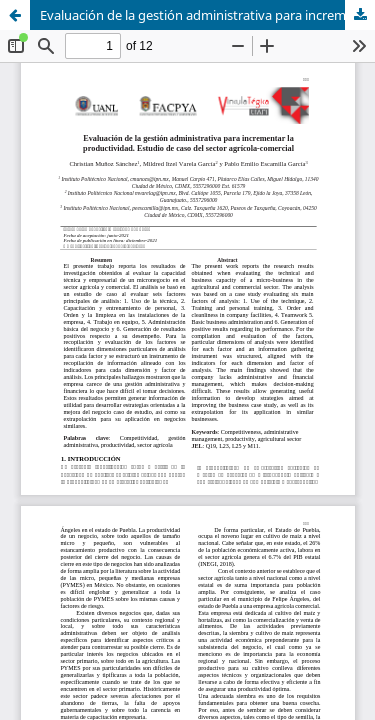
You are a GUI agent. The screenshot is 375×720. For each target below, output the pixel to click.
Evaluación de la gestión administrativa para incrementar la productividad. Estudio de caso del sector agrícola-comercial (207, 15)
